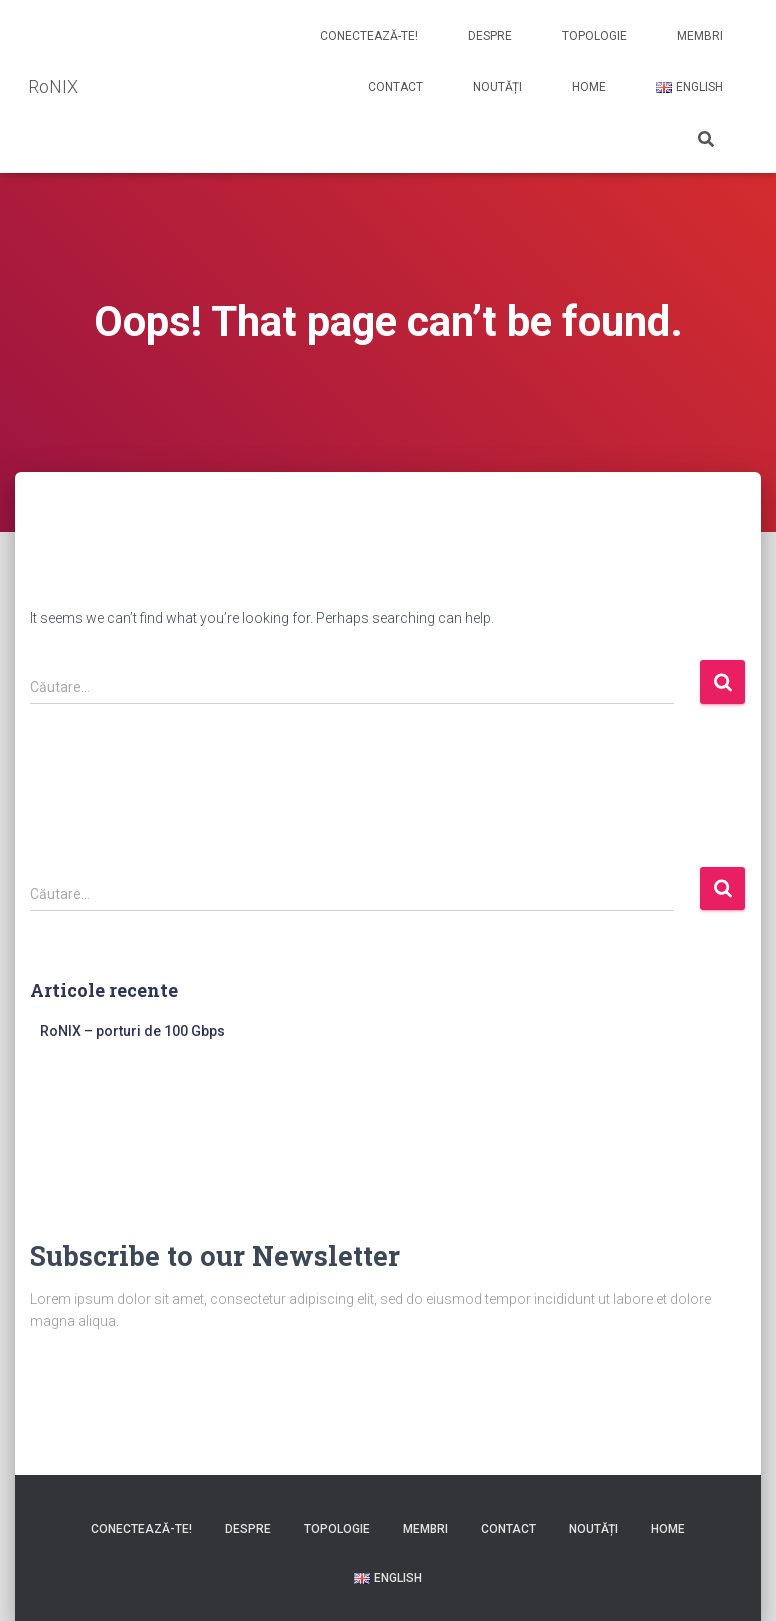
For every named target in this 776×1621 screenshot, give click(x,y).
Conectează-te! (369, 36)
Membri (700, 36)
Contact (395, 87)
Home (589, 87)
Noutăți (497, 87)
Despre (490, 36)
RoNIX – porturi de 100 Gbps (132, 1031)
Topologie (594, 36)
